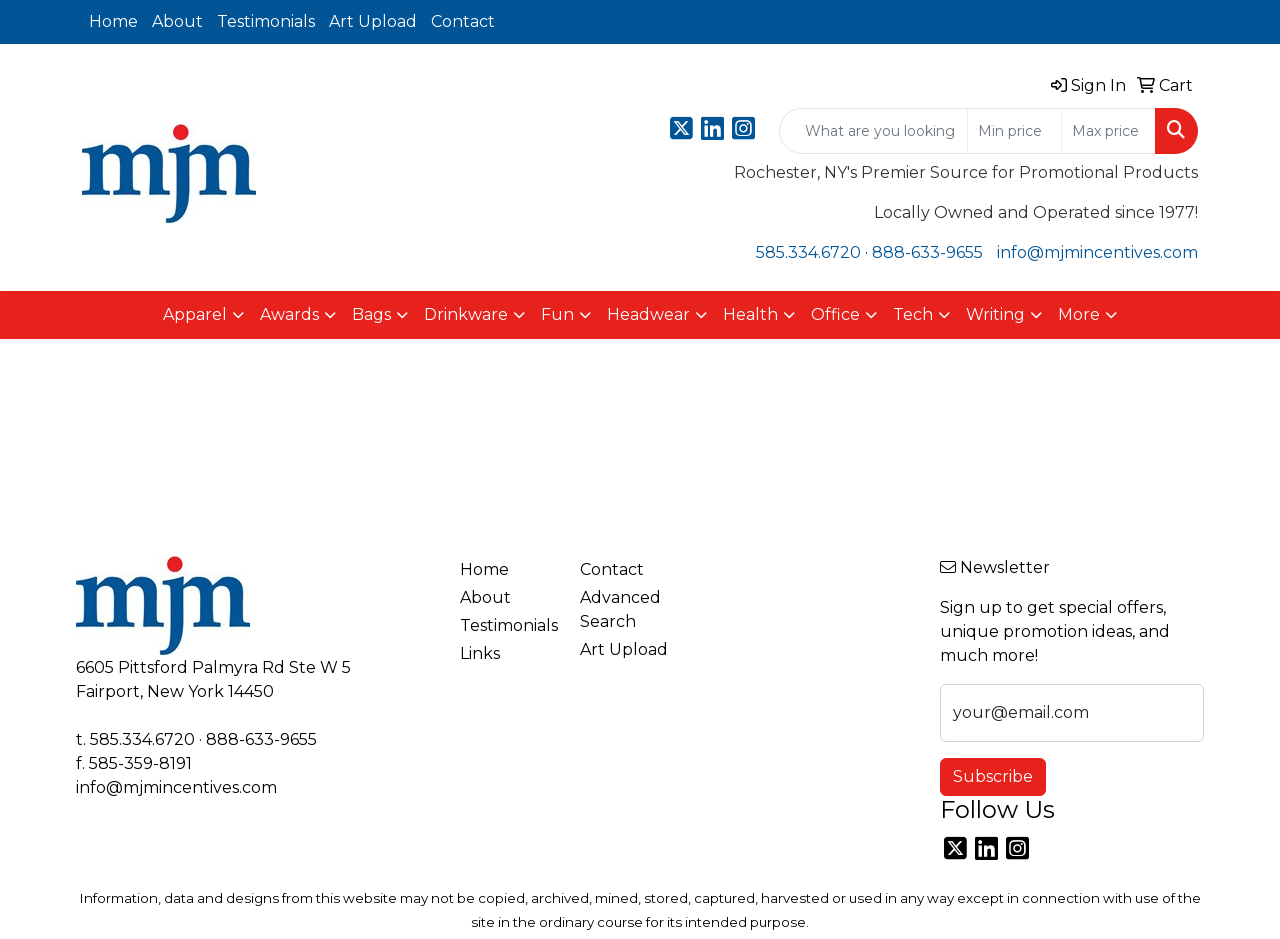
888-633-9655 (927, 252)
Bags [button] (371, 314)
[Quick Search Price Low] (1014, 131)
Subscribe (993, 776)
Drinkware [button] (466, 314)
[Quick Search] (873, 131)
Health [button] (750, 314)
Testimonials (266, 21)
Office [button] (835, 314)
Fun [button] (557, 314)
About (177, 21)
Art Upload (373, 21)
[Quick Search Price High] (1108, 131)
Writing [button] (995, 314)
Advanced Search (620, 609)
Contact (463, 21)
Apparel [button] (195, 314)
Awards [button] (289, 314)
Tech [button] (913, 314)
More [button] (1079, 314)
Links (480, 653)
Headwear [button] (648, 314)
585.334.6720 (808, 252)
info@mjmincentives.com (1097, 252)
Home (113, 21)
